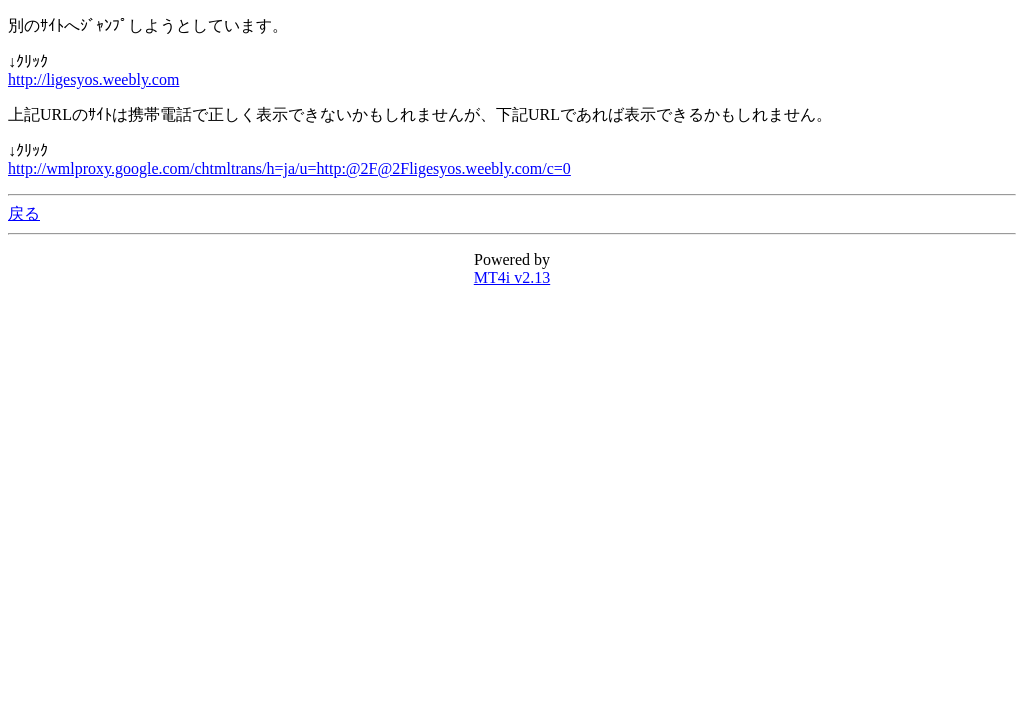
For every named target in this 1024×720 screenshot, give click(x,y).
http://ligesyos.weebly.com (93, 79)
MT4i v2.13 (512, 277)
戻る (24, 213)
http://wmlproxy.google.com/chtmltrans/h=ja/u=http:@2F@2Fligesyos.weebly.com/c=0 (289, 168)
